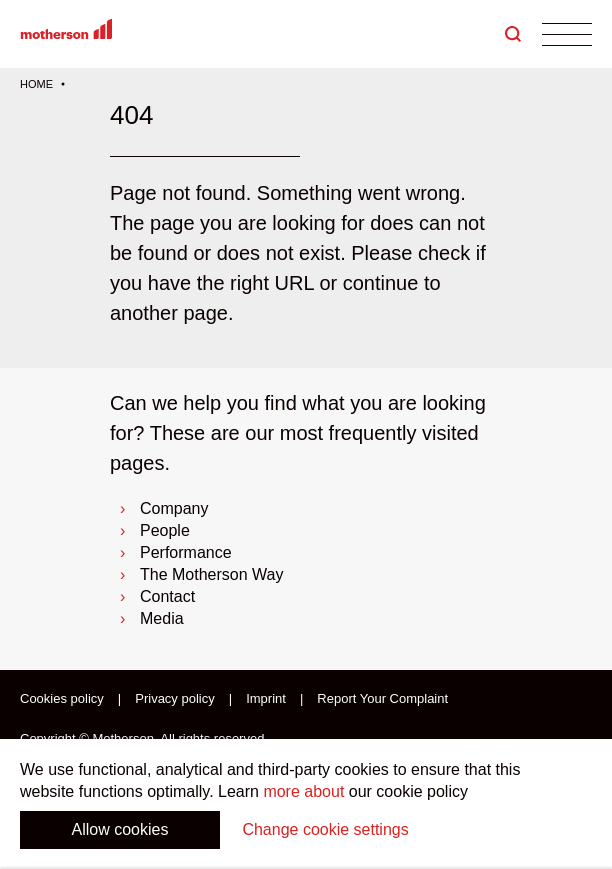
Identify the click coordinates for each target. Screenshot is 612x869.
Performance (186, 552)
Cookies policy (62, 699)
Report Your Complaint (382, 699)
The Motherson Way (211, 574)
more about (303, 791)
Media (162, 618)
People (165, 530)
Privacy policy (174, 699)
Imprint (266, 699)
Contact (167, 596)
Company (174, 508)
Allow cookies (120, 829)
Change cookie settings (325, 829)
